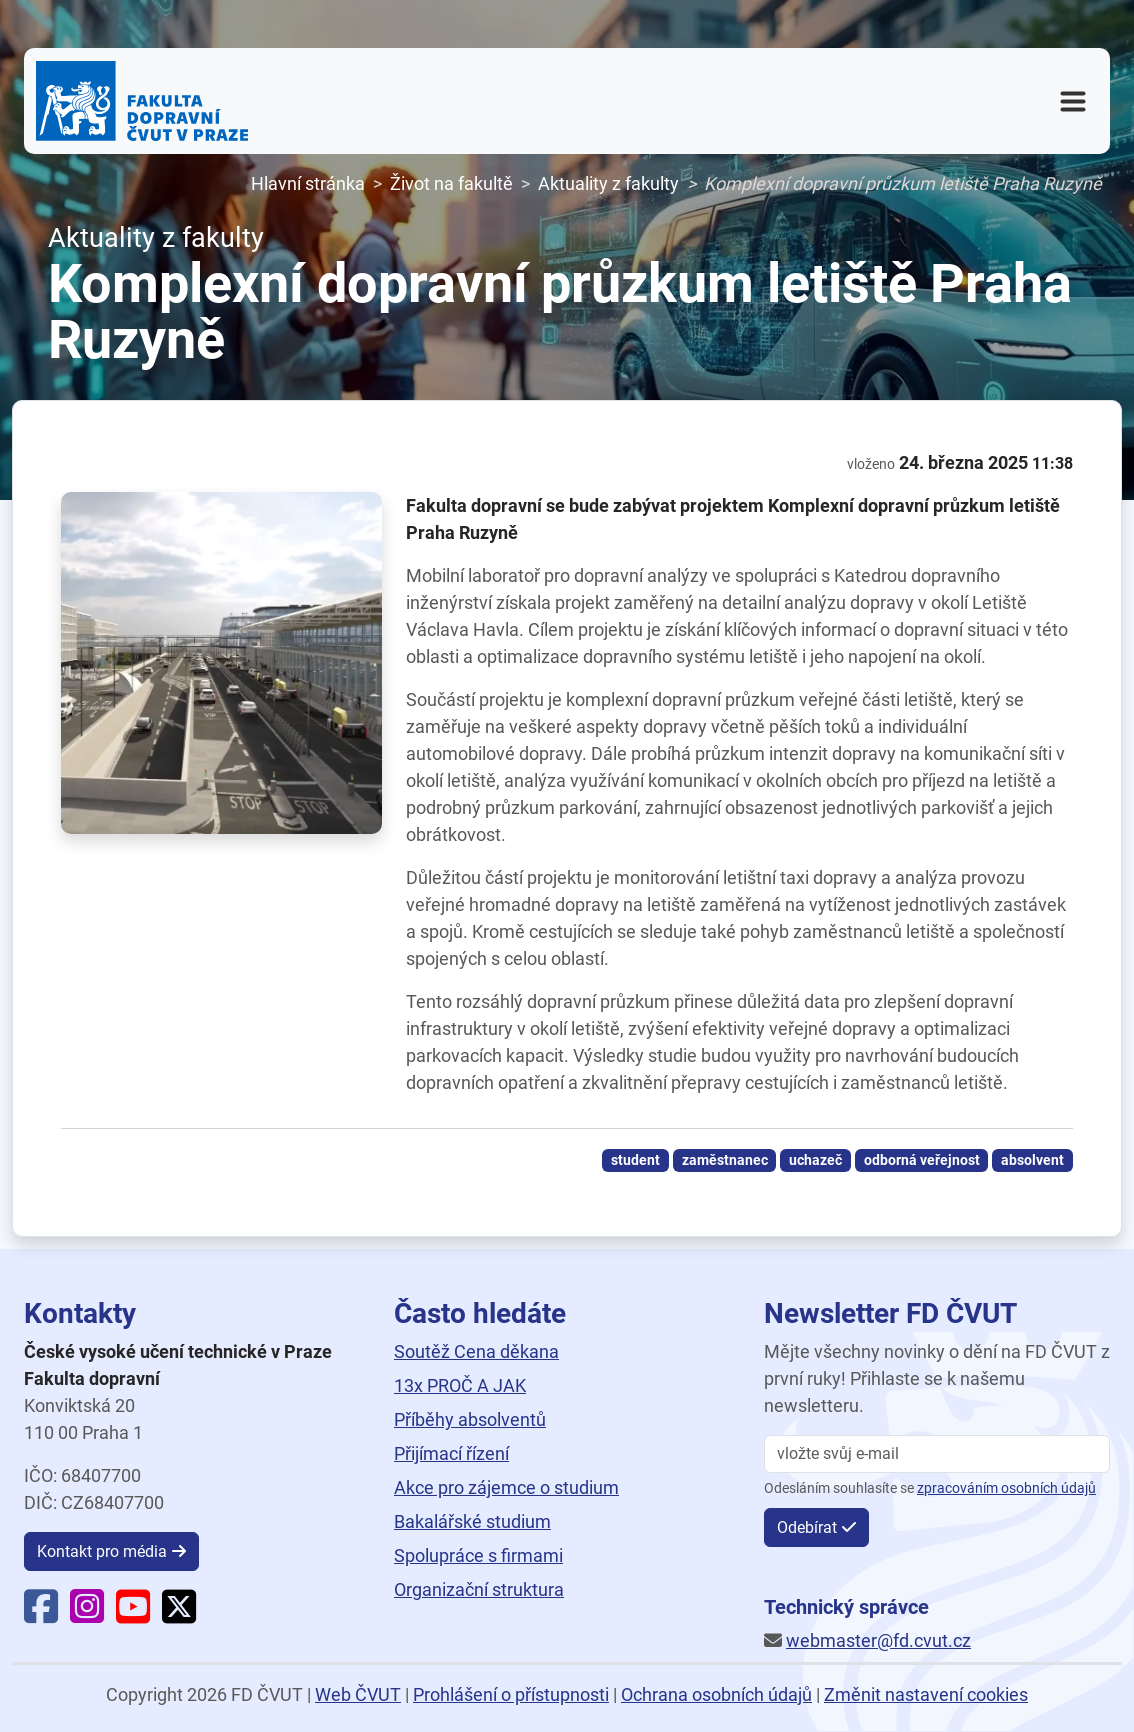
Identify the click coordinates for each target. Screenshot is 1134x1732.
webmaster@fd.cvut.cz (878, 1640)
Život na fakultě (451, 183)
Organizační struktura (479, 1589)
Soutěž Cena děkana (476, 1351)
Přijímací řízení (451, 1453)
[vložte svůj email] (937, 1454)
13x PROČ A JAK (460, 1385)
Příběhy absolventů (470, 1419)
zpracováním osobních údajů (1006, 1488)
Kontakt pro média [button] (102, 1551)
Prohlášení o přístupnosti (511, 1694)
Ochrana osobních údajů (716, 1694)
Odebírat (807, 1527)
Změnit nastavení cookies (926, 1694)
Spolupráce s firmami (478, 1555)
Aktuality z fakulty (608, 183)
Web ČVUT (358, 1694)
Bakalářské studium (472, 1521)
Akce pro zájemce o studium (506, 1487)
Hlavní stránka (308, 183)
